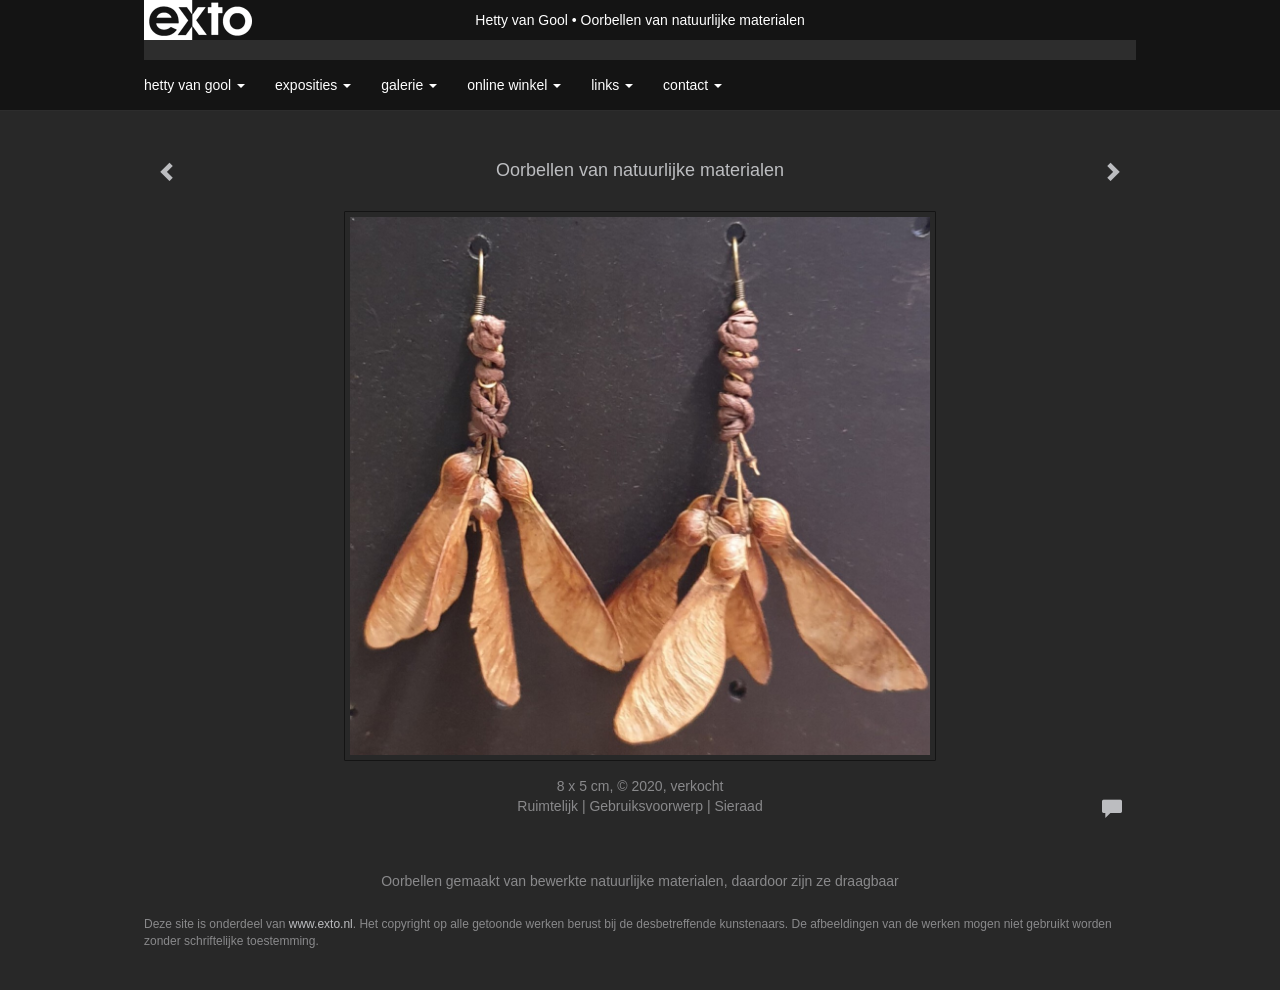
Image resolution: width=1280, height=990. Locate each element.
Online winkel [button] (514, 85)
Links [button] (612, 85)
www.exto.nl (321, 924)
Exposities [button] (313, 85)
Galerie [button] (409, 85)
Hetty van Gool (521, 20)
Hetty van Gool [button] (194, 85)
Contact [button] (692, 85)
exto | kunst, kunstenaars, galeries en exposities (200, 20)
